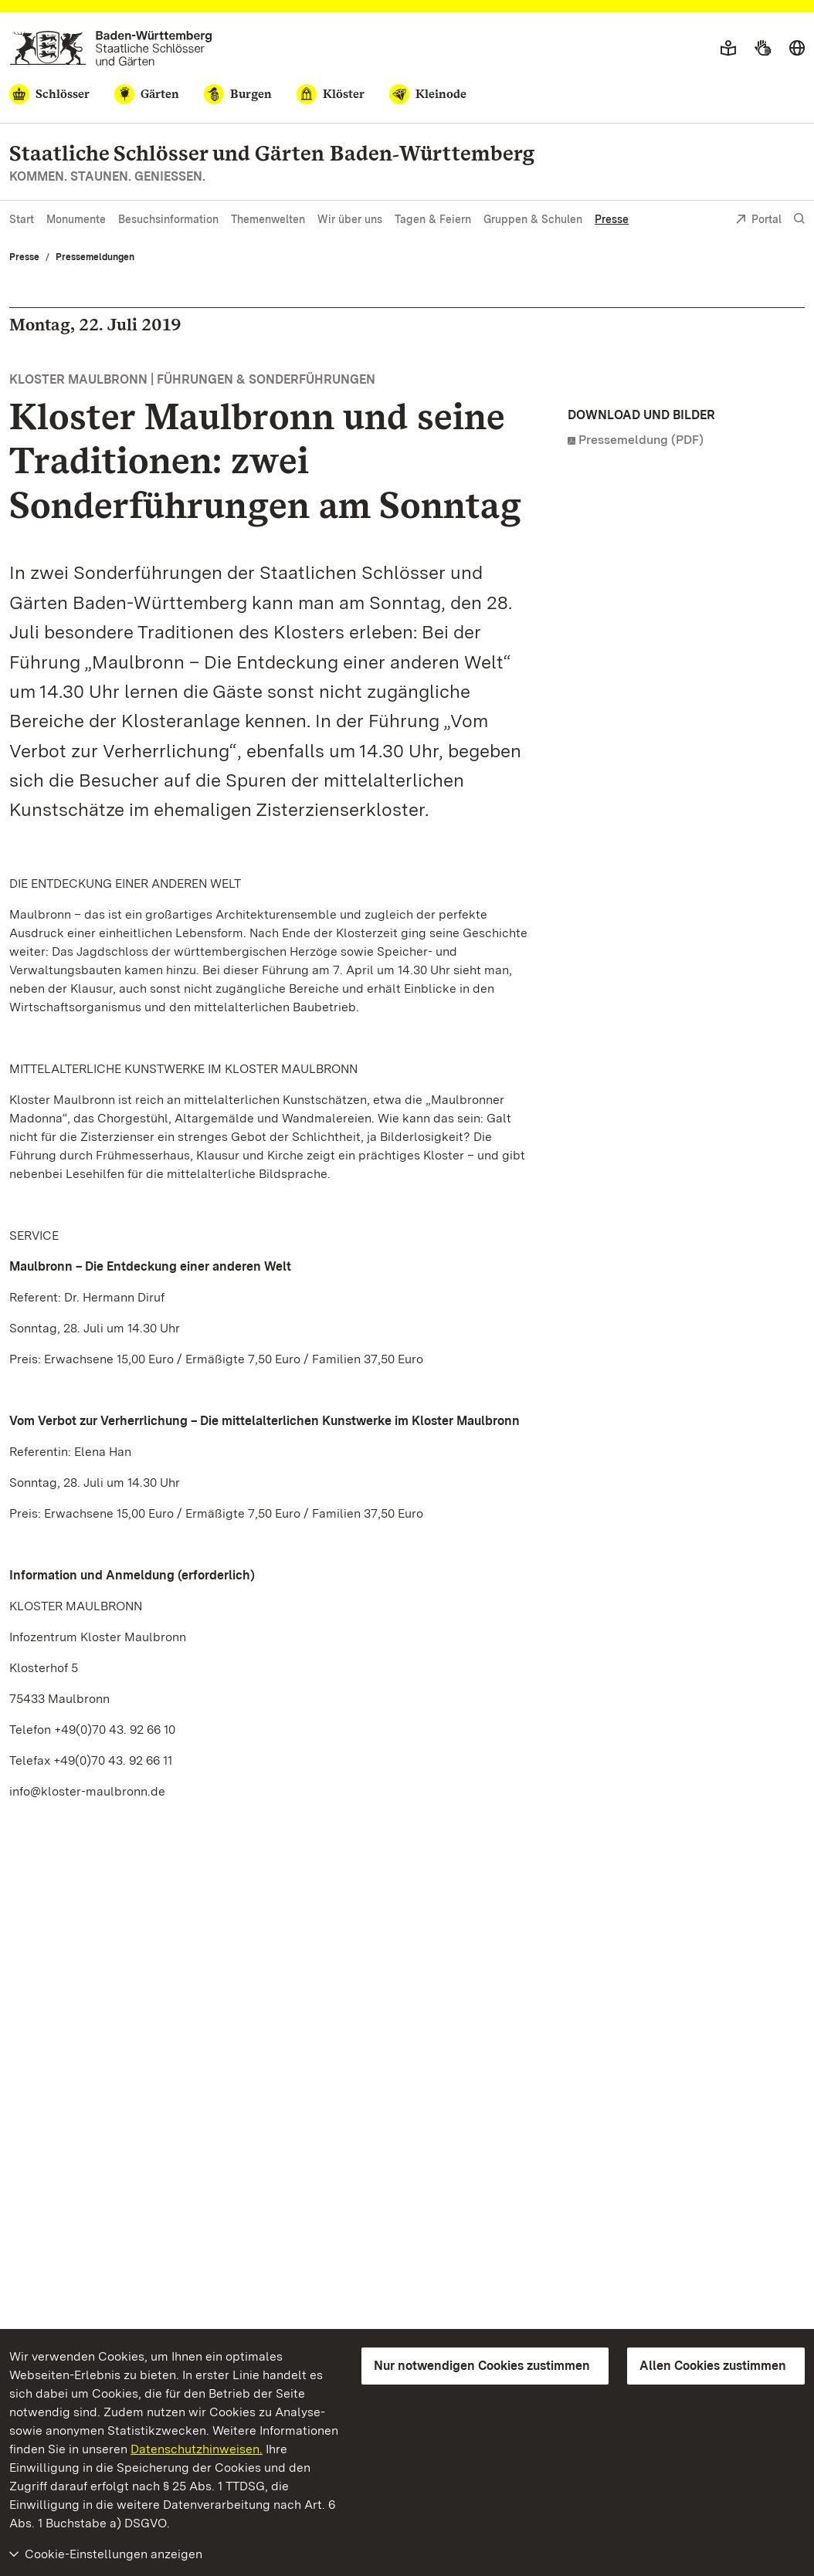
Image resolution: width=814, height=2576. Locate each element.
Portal (758, 220)
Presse (612, 219)
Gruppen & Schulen (532, 219)
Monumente (76, 219)
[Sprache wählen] (797, 48)
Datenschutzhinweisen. (197, 2449)
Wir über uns (349, 219)
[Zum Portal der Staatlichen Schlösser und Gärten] (110, 48)
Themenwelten (268, 219)
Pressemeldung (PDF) (641, 439)
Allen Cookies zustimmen (712, 2365)
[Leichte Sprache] (728, 48)
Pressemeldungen (95, 257)
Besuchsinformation (168, 219)
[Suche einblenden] (799, 219)
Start (21, 219)
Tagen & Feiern (433, 219)
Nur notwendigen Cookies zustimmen (482, 2365)
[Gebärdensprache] (762, 48)
